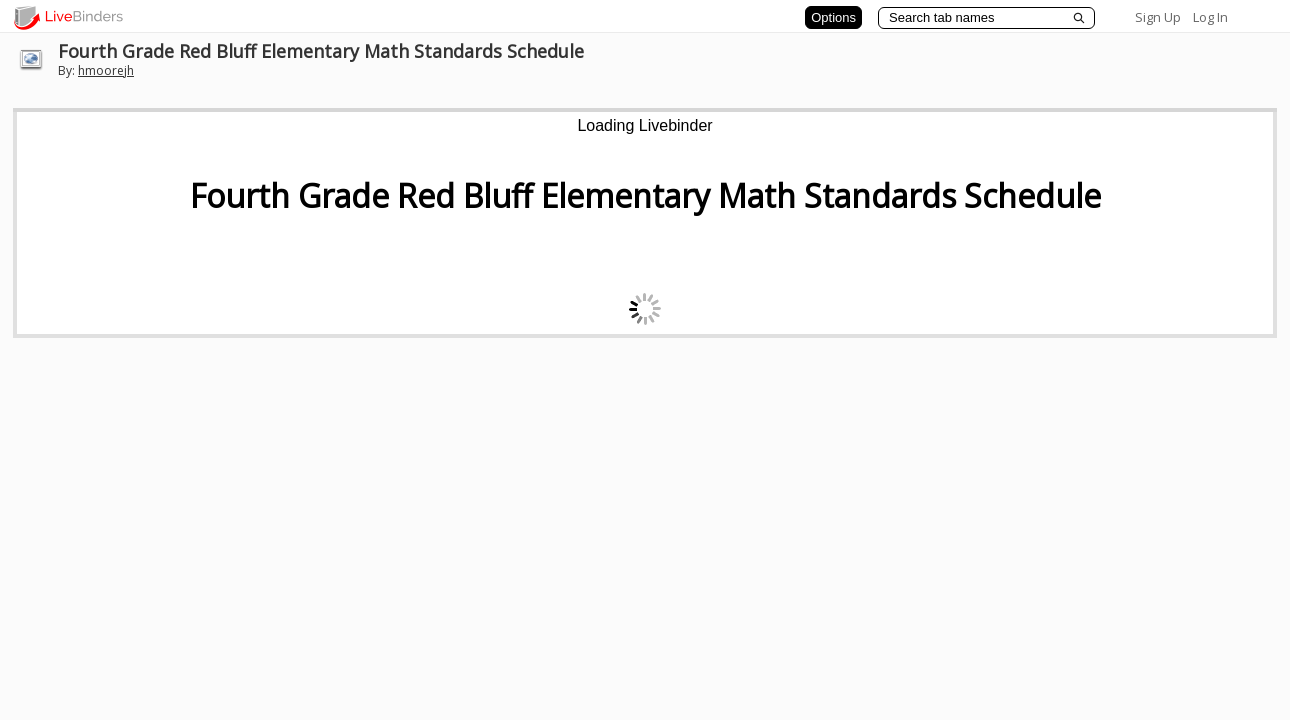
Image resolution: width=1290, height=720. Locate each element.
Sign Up (1158, 17)
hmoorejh (106, 70)
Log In (1210, 17)
